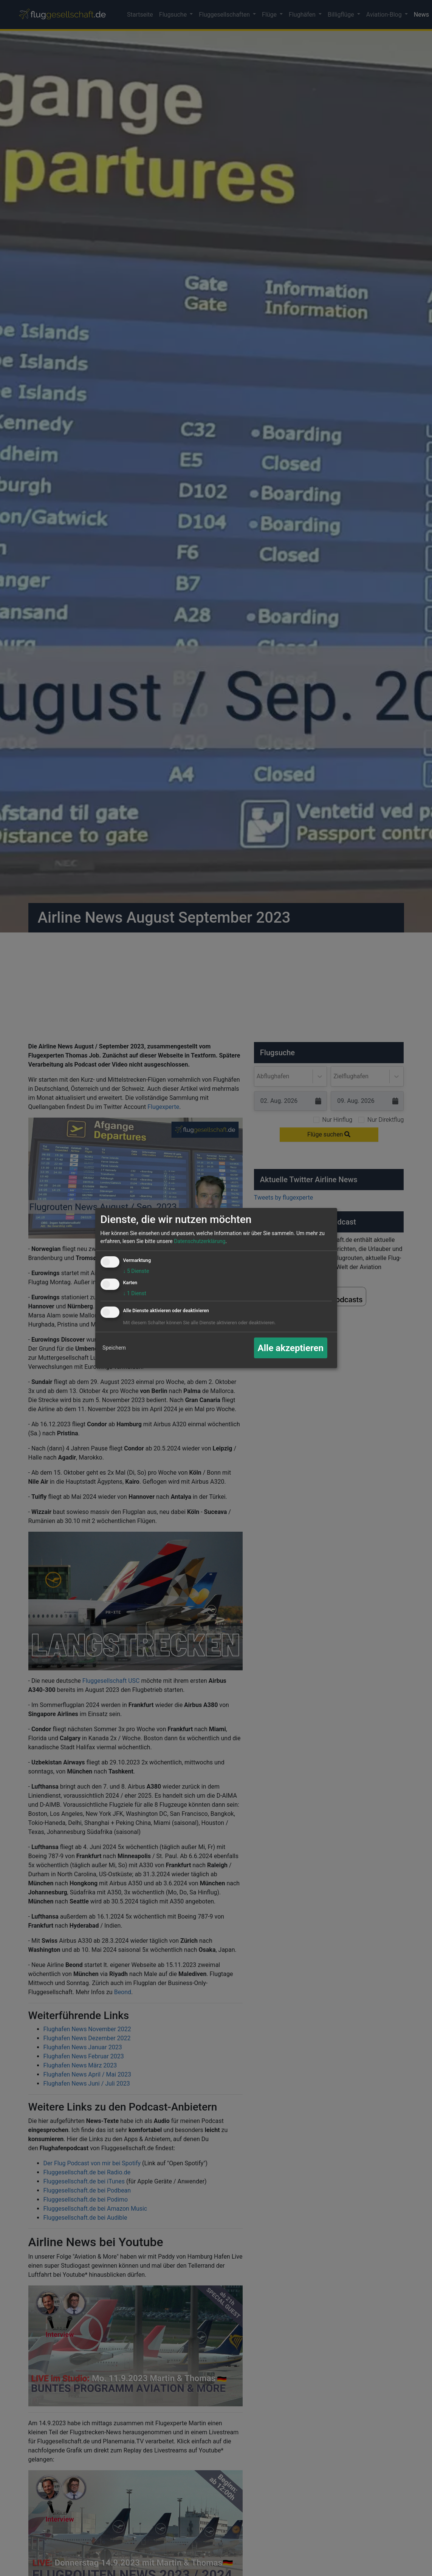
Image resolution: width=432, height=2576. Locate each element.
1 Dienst (134, 1293)
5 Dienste (136, 1271)
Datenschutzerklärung (199, 1241)
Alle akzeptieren (291, 1348)
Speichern (114, 1348)
